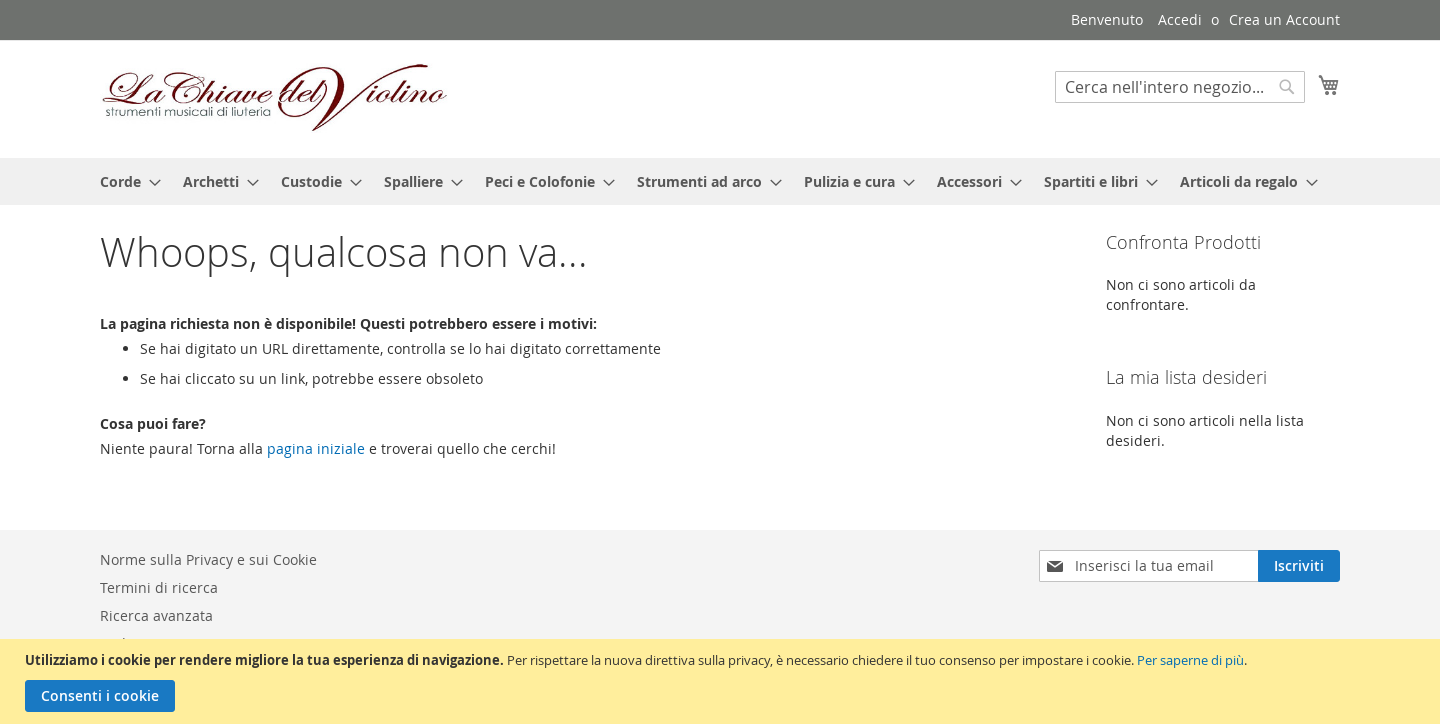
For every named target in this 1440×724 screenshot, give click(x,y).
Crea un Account (1284, 19)
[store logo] (275, 98)
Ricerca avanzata (156, 615)
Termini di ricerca (159, 587)
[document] (722, 681)
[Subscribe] (1299, 566)
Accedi (1180, 19)
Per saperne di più (1190, 660)
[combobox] (1180, 87)
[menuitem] (124, 181)
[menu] (720, 181)
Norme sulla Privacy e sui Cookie (208, 559)
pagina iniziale (316, 448)
